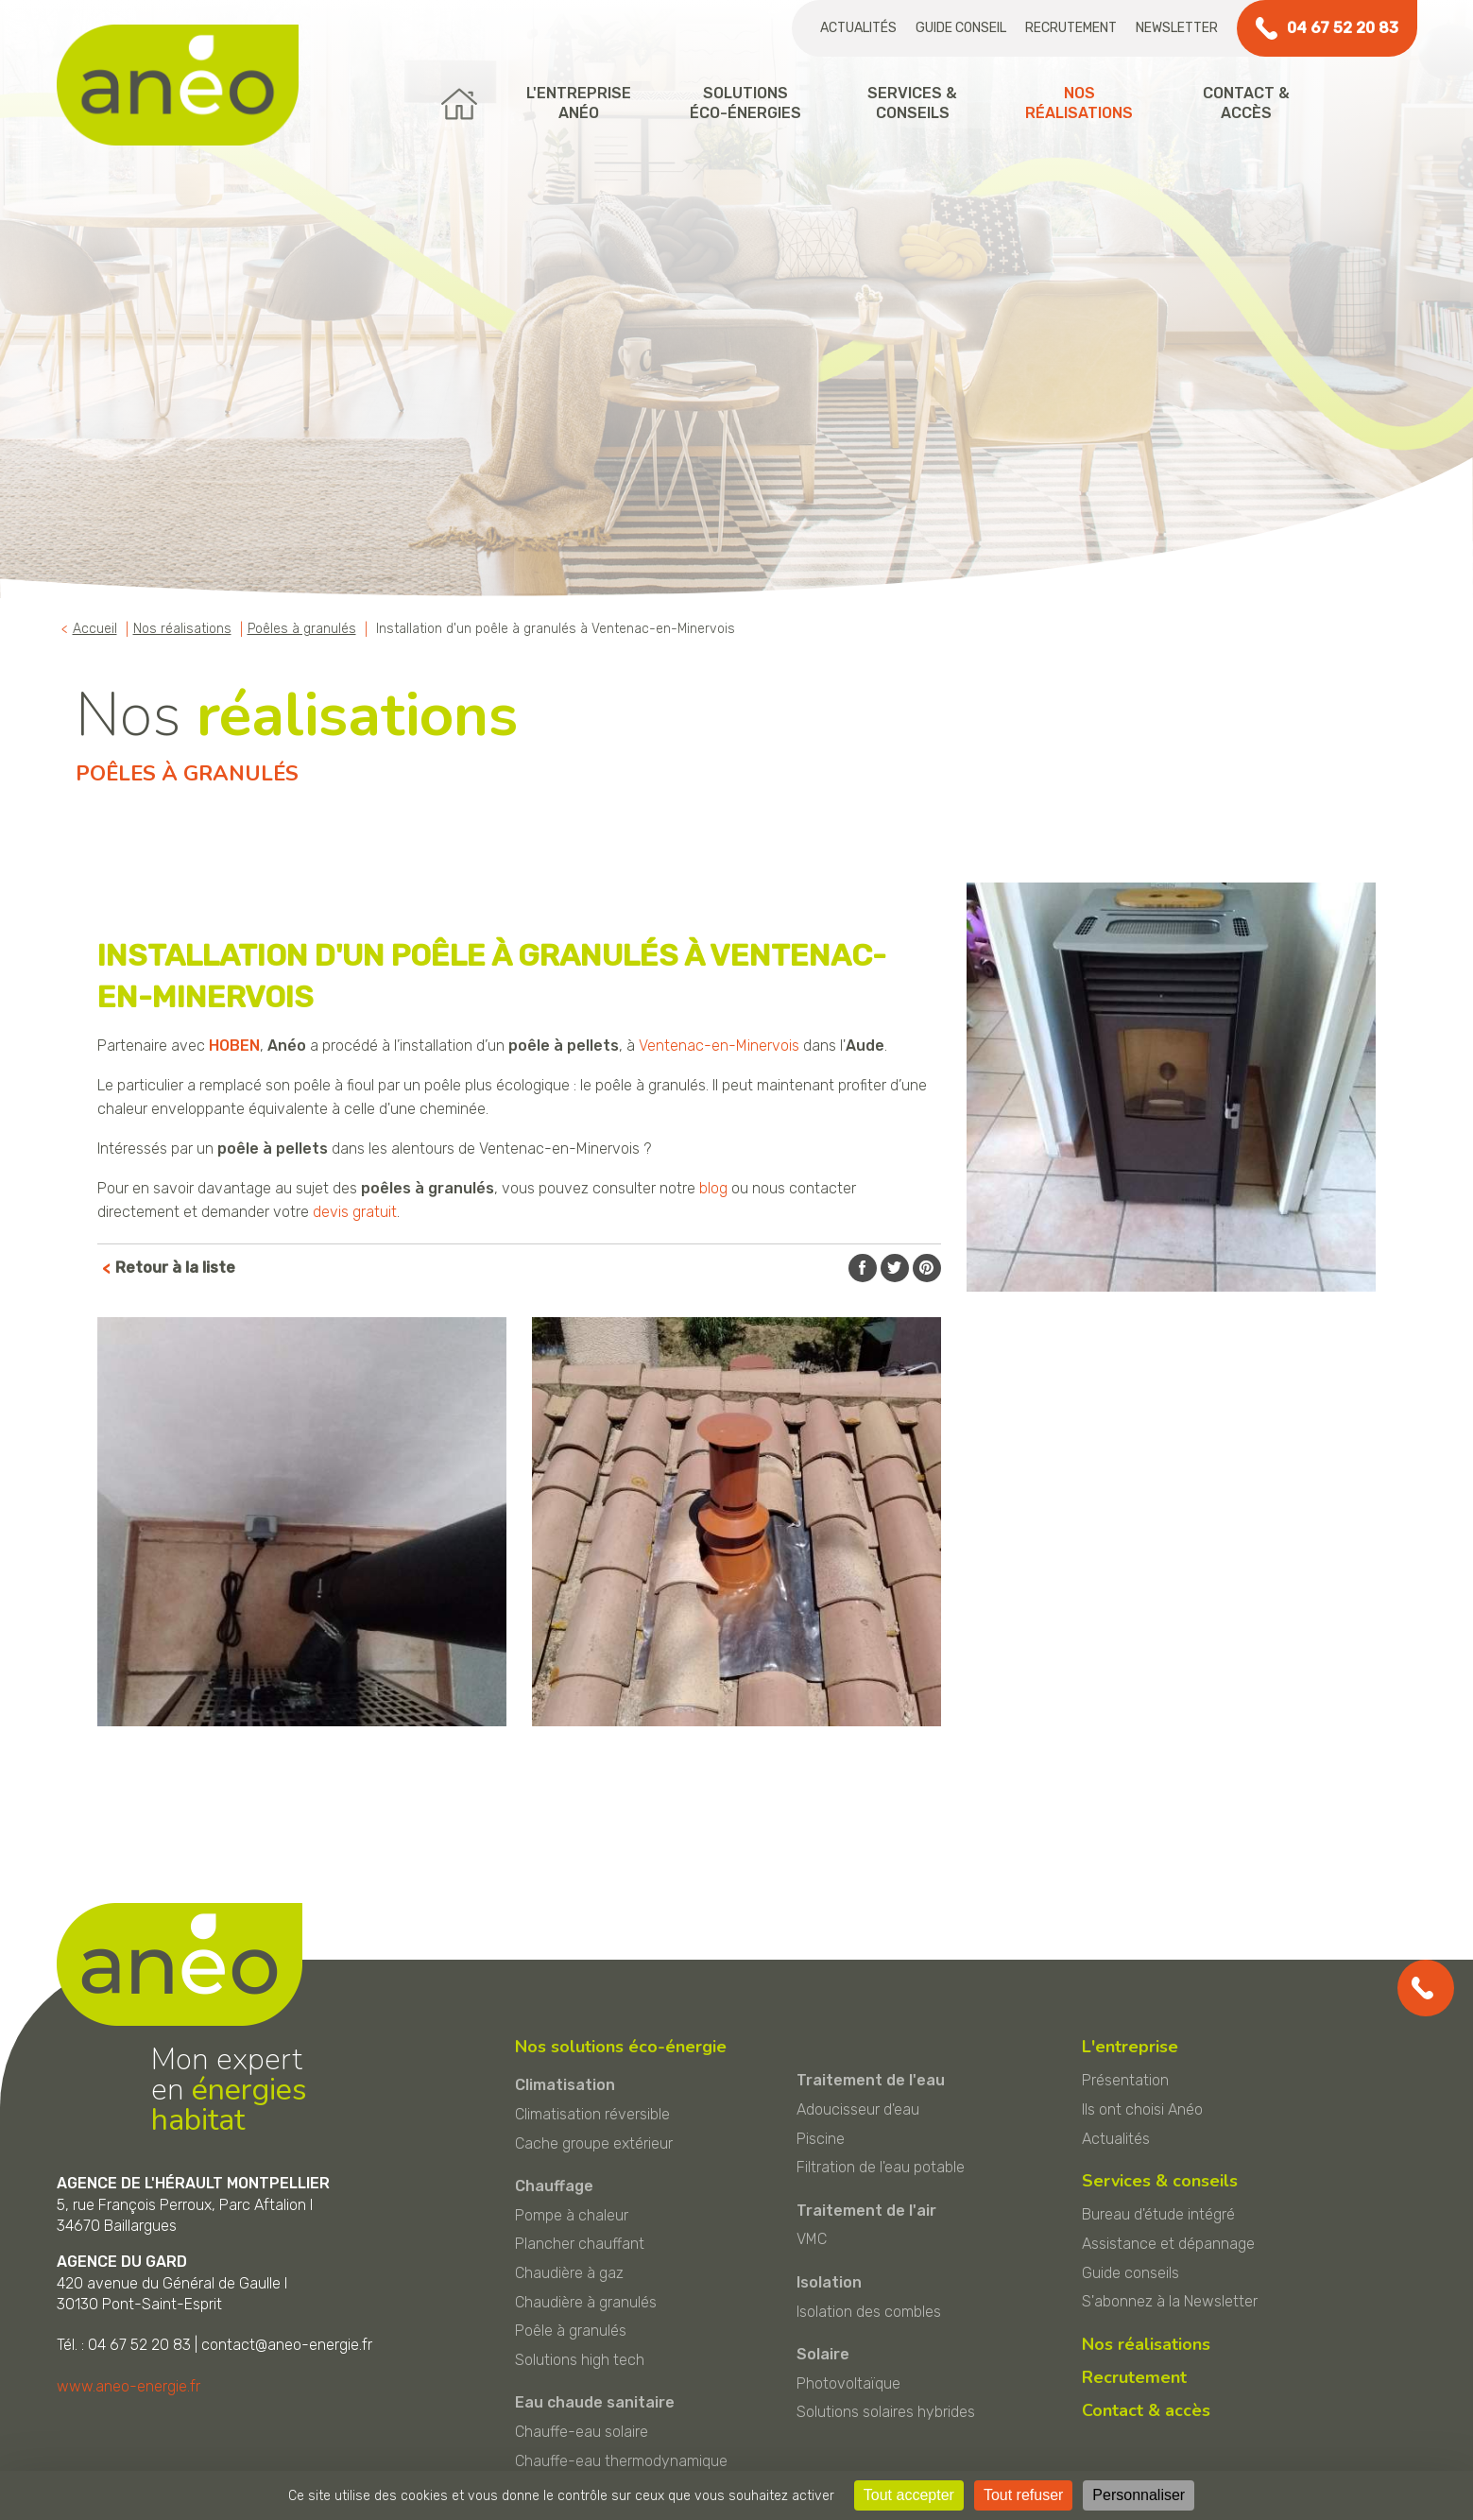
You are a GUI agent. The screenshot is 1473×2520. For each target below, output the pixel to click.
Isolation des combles (868, 2312)
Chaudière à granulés (586, 2302)
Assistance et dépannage (1168, 2244)
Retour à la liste (175, 1268)
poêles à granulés (427, 1188)
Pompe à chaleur (571, 2215)
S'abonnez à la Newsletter (1170, 2301)
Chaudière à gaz (569, 2273)
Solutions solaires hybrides (885, 2412)
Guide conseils (1130, 2273)
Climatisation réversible (592, 2114)
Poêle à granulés (570, 2331)
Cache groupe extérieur (594, 2143)
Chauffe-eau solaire (581, 2432)
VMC (811, 2239)
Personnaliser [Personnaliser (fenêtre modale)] (1138, 2495)
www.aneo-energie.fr (128, 2386)
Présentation (1125, 2080)
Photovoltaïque (848, 2383)
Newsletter (1177, 28)
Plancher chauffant (579, 2244)
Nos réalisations (1146, 2344)
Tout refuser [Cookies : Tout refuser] (1023, 2495)
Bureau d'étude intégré (1158, 2214)
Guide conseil (961, 28)
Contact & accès (1146, 2410)
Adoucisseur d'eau (857, 2109)
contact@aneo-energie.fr (286, 2345)
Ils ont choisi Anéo (1142, 2109)
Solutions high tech (579, 2360)
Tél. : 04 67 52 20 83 (124, 2345)
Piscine (820, 2139)
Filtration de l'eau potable (880, 2167)
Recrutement (1071, 28)
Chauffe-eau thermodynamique (621, 2461)
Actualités (858, 28)
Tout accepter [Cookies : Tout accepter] (909, 2495)
